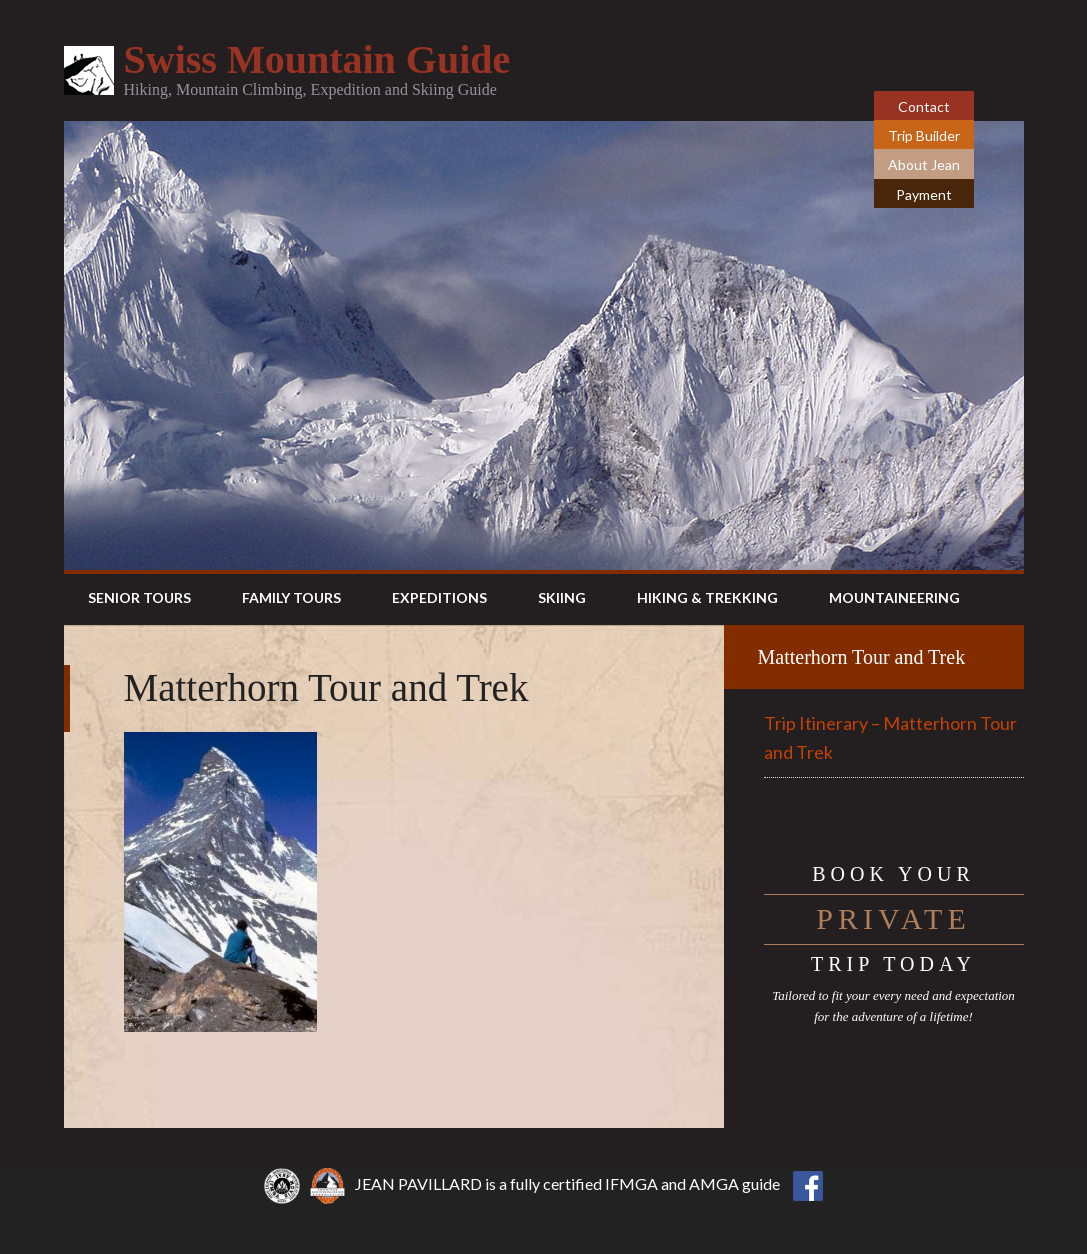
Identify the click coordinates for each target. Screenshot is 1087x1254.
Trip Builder (924, 135)
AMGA (714, 1183)
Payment (924, 194)
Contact (924, 106)
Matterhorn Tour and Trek (862, 657)
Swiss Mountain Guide (317, 59)
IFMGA (631, 1183)
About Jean (924, 164)
